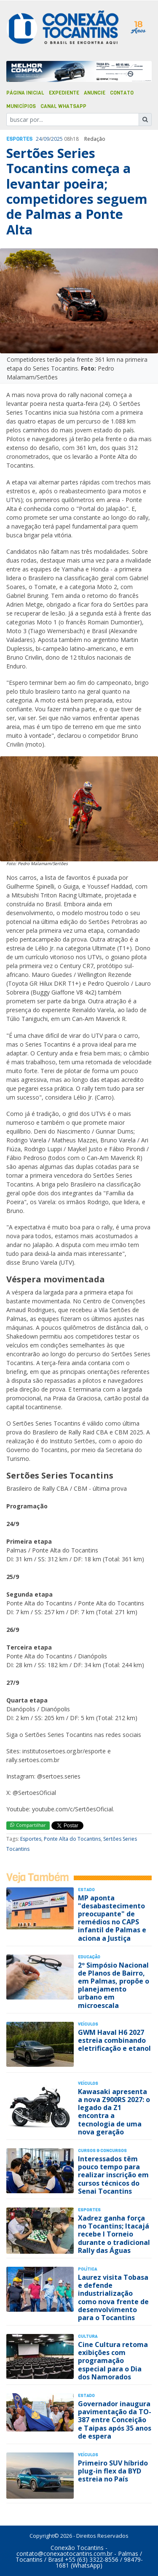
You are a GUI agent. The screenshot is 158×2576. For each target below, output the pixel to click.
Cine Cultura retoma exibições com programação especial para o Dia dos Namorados (113, 2360)
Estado (86, 1889)
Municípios (21, 106)
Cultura (87, 2336)
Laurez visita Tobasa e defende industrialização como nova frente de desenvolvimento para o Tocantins (113, 2297)
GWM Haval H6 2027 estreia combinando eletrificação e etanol (114, 2040)
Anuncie (94, 92)
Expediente (64, 92)
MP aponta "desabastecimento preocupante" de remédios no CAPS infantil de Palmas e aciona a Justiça (112, 1918)
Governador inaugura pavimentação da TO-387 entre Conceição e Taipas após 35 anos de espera (114, 2420)
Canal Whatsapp (63, 106)
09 (46, 138)
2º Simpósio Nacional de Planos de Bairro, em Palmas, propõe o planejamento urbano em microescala (113, 1985)
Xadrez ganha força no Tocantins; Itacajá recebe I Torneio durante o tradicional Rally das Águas (114, 2234)
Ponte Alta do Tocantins (72, 1838)
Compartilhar (28, 1825)
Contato (122, 92)
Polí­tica (87, 2269)
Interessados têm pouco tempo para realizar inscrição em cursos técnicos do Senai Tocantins (113, 2175)
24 (39, 138)
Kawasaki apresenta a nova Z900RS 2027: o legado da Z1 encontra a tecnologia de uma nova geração (114, 2112)
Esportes (19, 139)
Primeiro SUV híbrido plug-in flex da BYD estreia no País (113, 2471)
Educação (89, 1957)
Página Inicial (25, 92)
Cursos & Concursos (102, 2150)
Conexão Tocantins (77, 2548)
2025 (57, 138)
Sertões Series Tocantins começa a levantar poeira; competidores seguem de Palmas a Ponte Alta (76, 191)
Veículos (88, 2024)
